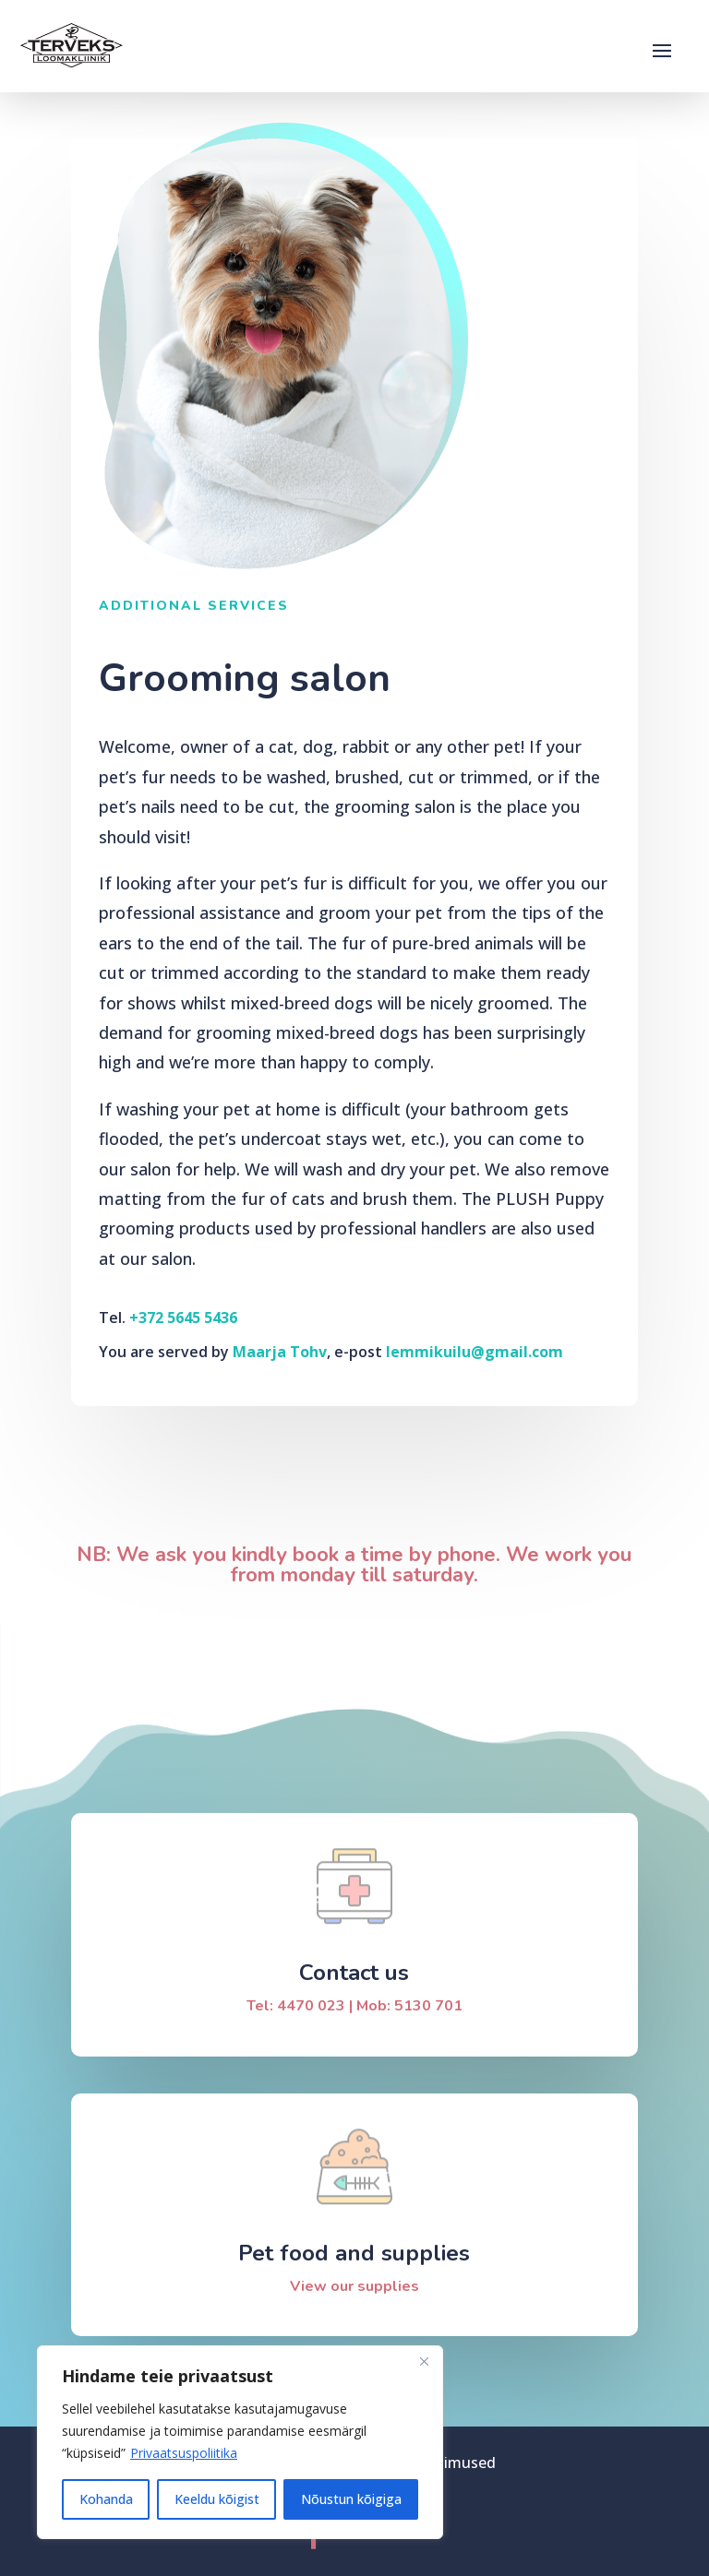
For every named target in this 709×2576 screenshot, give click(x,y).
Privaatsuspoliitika (183, 2453)
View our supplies (354, 2286)
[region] (240, 2442)
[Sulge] (424, 2361)
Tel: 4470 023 (295, 2006)
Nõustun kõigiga (351, 2499)
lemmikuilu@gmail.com (474, 1352)
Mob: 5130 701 (409, 2006)
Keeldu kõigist (216, 2499)
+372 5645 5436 (183, 1317)
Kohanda (106, 2499)
